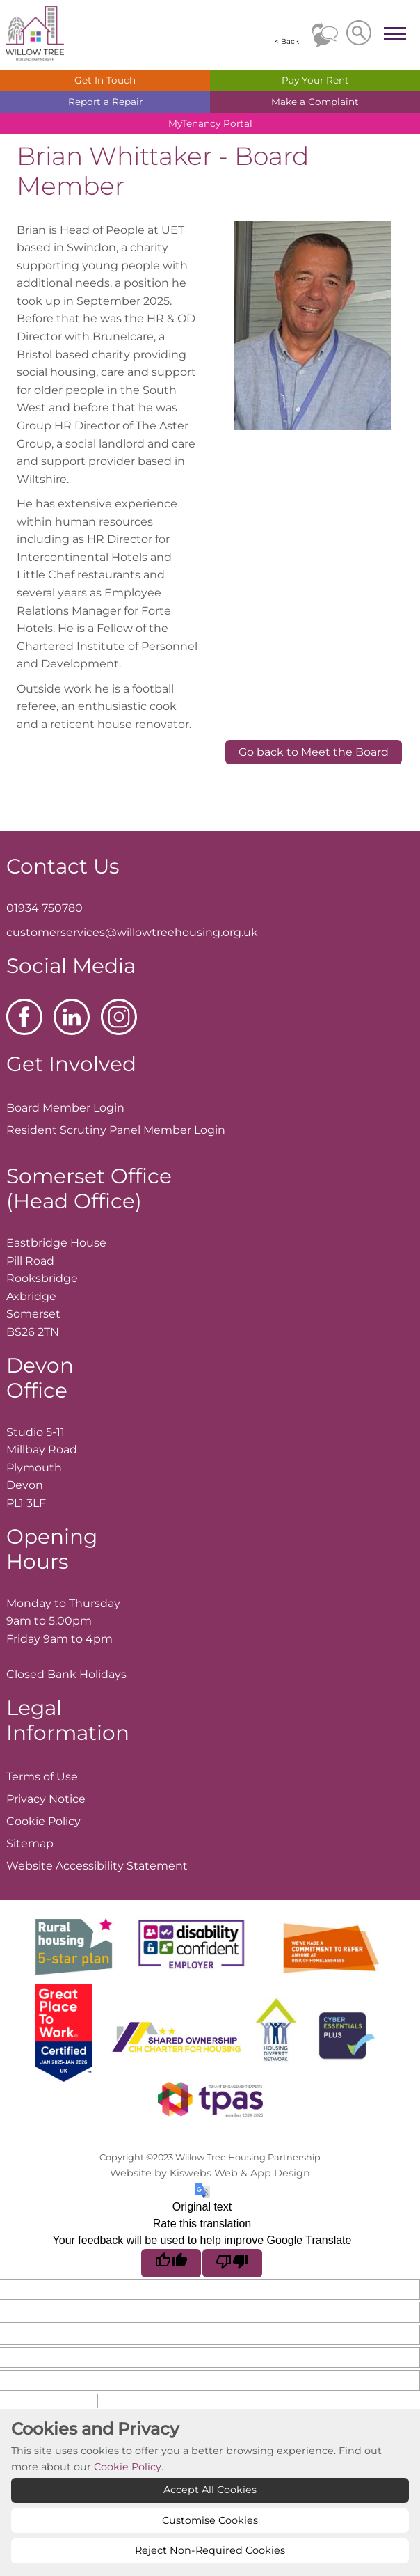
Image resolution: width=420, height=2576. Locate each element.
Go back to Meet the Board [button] (314, 752)
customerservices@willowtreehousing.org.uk (132, 932)
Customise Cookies (210, 2520)
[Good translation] (171, 2263)
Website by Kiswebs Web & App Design (210, 2173)
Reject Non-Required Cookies (210, 2550)
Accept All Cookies (210, 2489)
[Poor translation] (232, 2263)
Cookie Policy (127, 2466)
